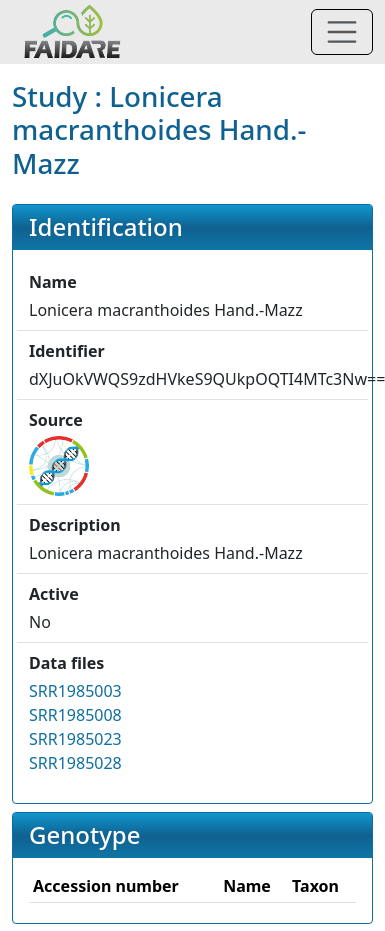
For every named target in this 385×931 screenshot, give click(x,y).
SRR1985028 (75, 763)
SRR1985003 (75, 691)
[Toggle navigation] (342, 32)
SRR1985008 (75, 715)
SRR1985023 (75, 739)
